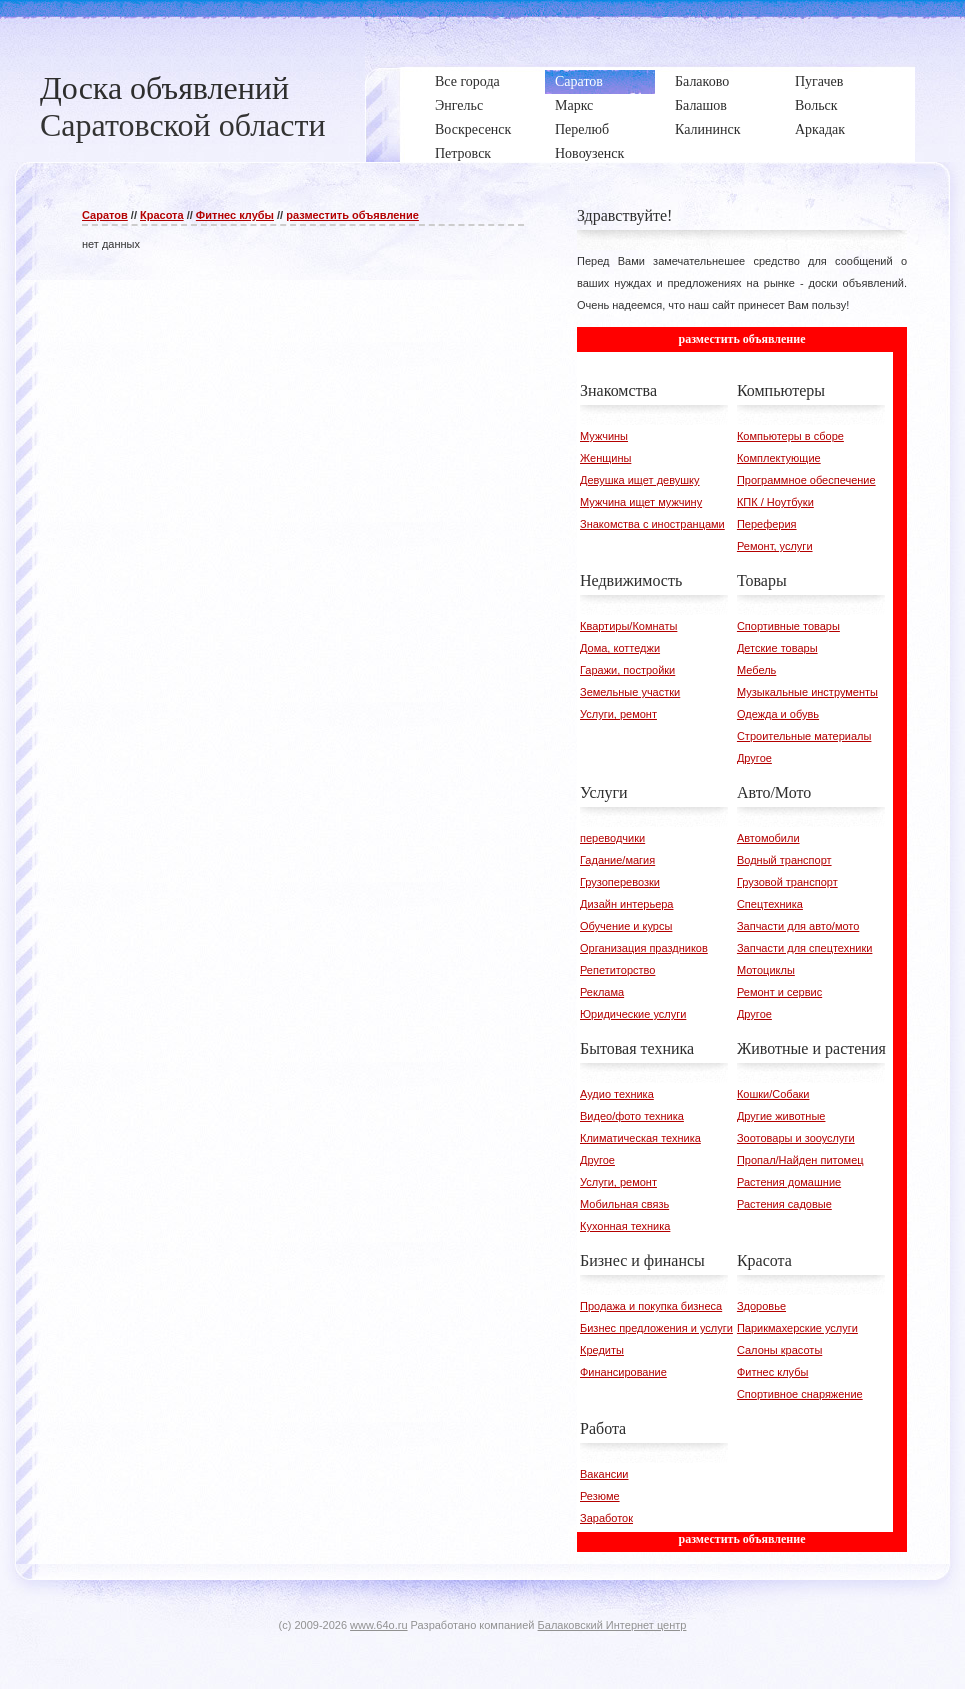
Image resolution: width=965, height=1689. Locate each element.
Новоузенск (589, 153)
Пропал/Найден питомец (800, 1160)
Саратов (579, 81)
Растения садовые (784, 1204)
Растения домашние (789, 1182)
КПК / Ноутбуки (775, 502)
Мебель (756, 670)
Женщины (605, 458)
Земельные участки (630, 692)
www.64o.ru (378, 1625)
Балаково (702, 81)
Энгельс (459, 105)
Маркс (574, 105)
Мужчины (604, 436)
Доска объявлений (164, 88)
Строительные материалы (804, 736)
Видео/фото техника (632, 1116)
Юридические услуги (633, 1014)
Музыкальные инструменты (807, 692)
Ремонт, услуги (775, 546)
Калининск (707, 129)
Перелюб (582, 129)
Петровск (463, 153)
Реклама (602, 992)
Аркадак (820, 129)
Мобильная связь (624, 1204)
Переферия (767, 524)
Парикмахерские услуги (797, 1328)
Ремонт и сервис (779, 992)
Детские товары (777, 648)
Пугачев (819, 81)
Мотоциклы (766, 970)
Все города (467, 81)
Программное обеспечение (806, 480)
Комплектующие (779, 458)
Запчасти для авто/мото (798, 926)
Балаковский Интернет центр (612, 1625)
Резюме (600, 1496)
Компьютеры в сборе (790, 436)
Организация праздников (644, 948)
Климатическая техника (640, 1138)
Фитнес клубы (235, 215)
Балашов (701, 105)
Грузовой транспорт (787, 882)
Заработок (606, 1518)
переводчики (612, 838)
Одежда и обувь (778, 714)
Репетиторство (617, 970)
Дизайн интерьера (626, 904)
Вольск (816, 105)
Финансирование (623, 1372)
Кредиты (602, 1350)
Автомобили (768, 838)
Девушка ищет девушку (640, 480)
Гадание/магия (617, 860)
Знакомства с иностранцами (652, 524)
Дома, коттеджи (620, 648)
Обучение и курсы (626, 926)
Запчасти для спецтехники (805, 948)
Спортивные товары (788, 626)
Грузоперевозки (620, 882)
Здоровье (761, 1306)
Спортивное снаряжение (800, 1394)
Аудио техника (617, 1094)
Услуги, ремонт (618, 714)
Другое (754, 758)
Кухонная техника (625, 1226)
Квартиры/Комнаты (628, 626)
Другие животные (781, 1116)
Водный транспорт (784, 860)
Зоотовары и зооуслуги (796, 1138)
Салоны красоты (779, 1350)
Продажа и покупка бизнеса (651, 1306)
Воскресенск (473, 129)
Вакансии (604, 1474)
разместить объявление (352, 215)
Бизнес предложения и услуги (656, 1328)
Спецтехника (770, 904)
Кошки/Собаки (773, 1094)
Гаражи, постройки (627, 670)
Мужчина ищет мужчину (641, 502)
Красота (162, 215)
